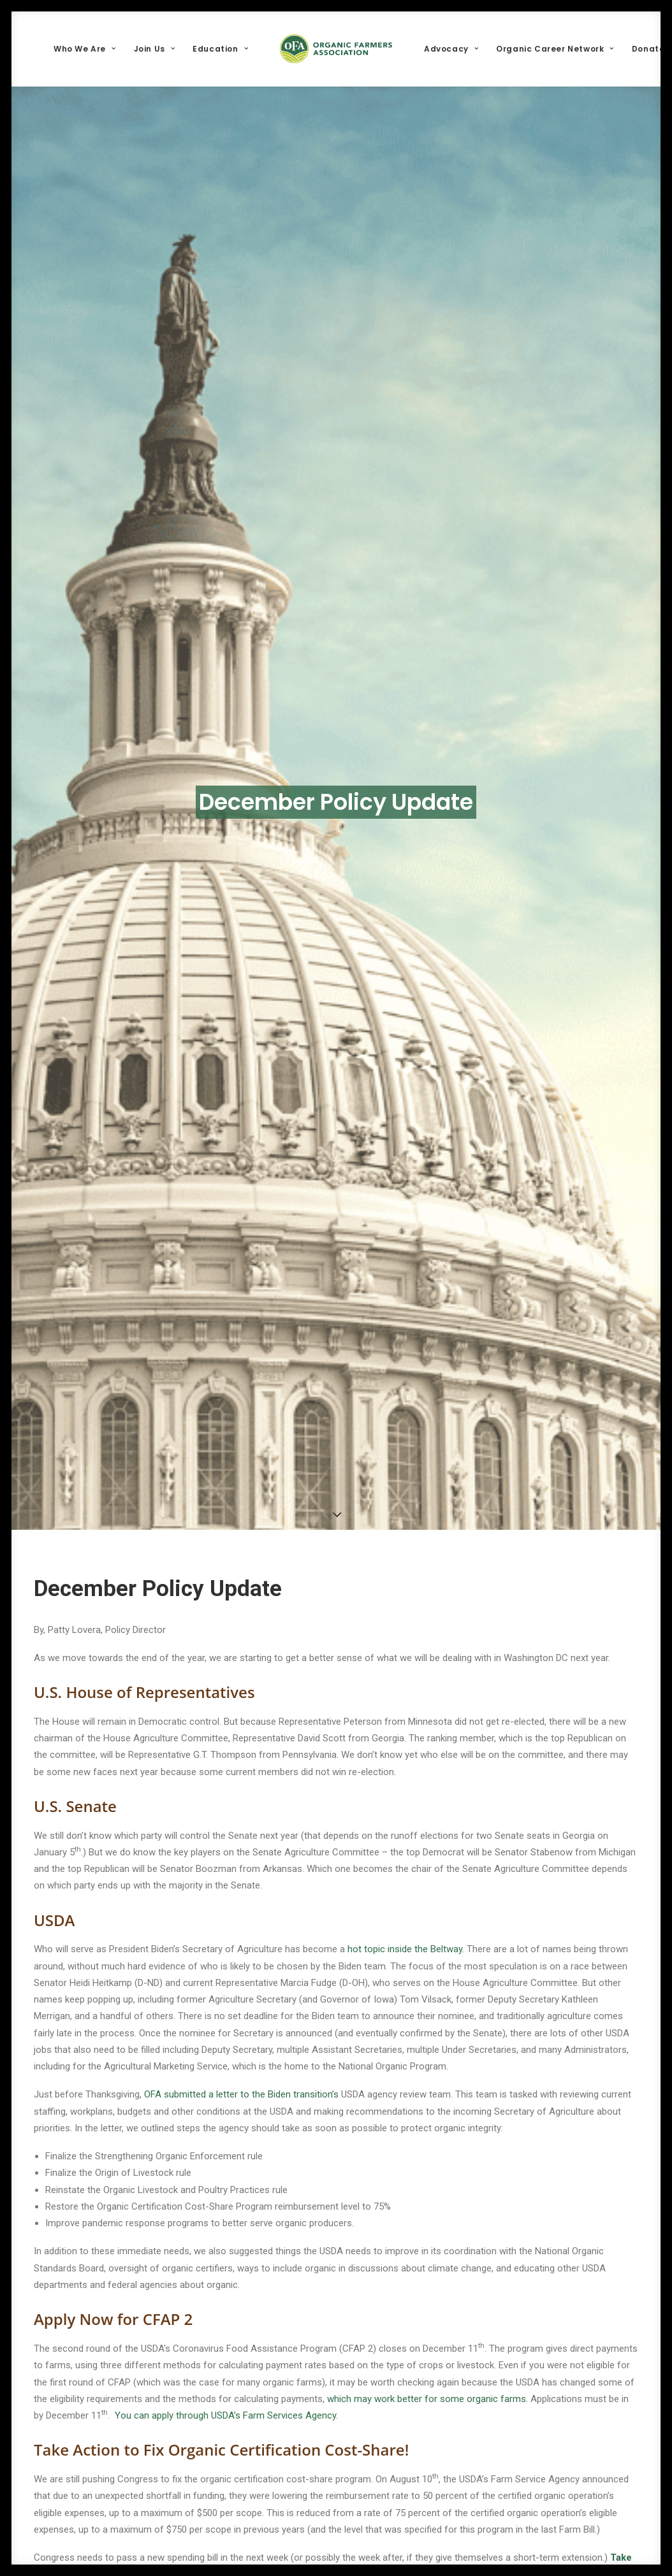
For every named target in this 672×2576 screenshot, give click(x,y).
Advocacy (451, 48)
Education (220, 48)
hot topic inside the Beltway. (405, 1682)
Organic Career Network (555, 48)
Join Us (154, 48)
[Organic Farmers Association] (336, 48)
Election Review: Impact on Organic (181, 2392)
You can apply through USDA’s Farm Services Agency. (226, 2148)
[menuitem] (84, 48)
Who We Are (84, 48)
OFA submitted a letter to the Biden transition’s (241, 1828)
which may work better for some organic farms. (428, 2132)
